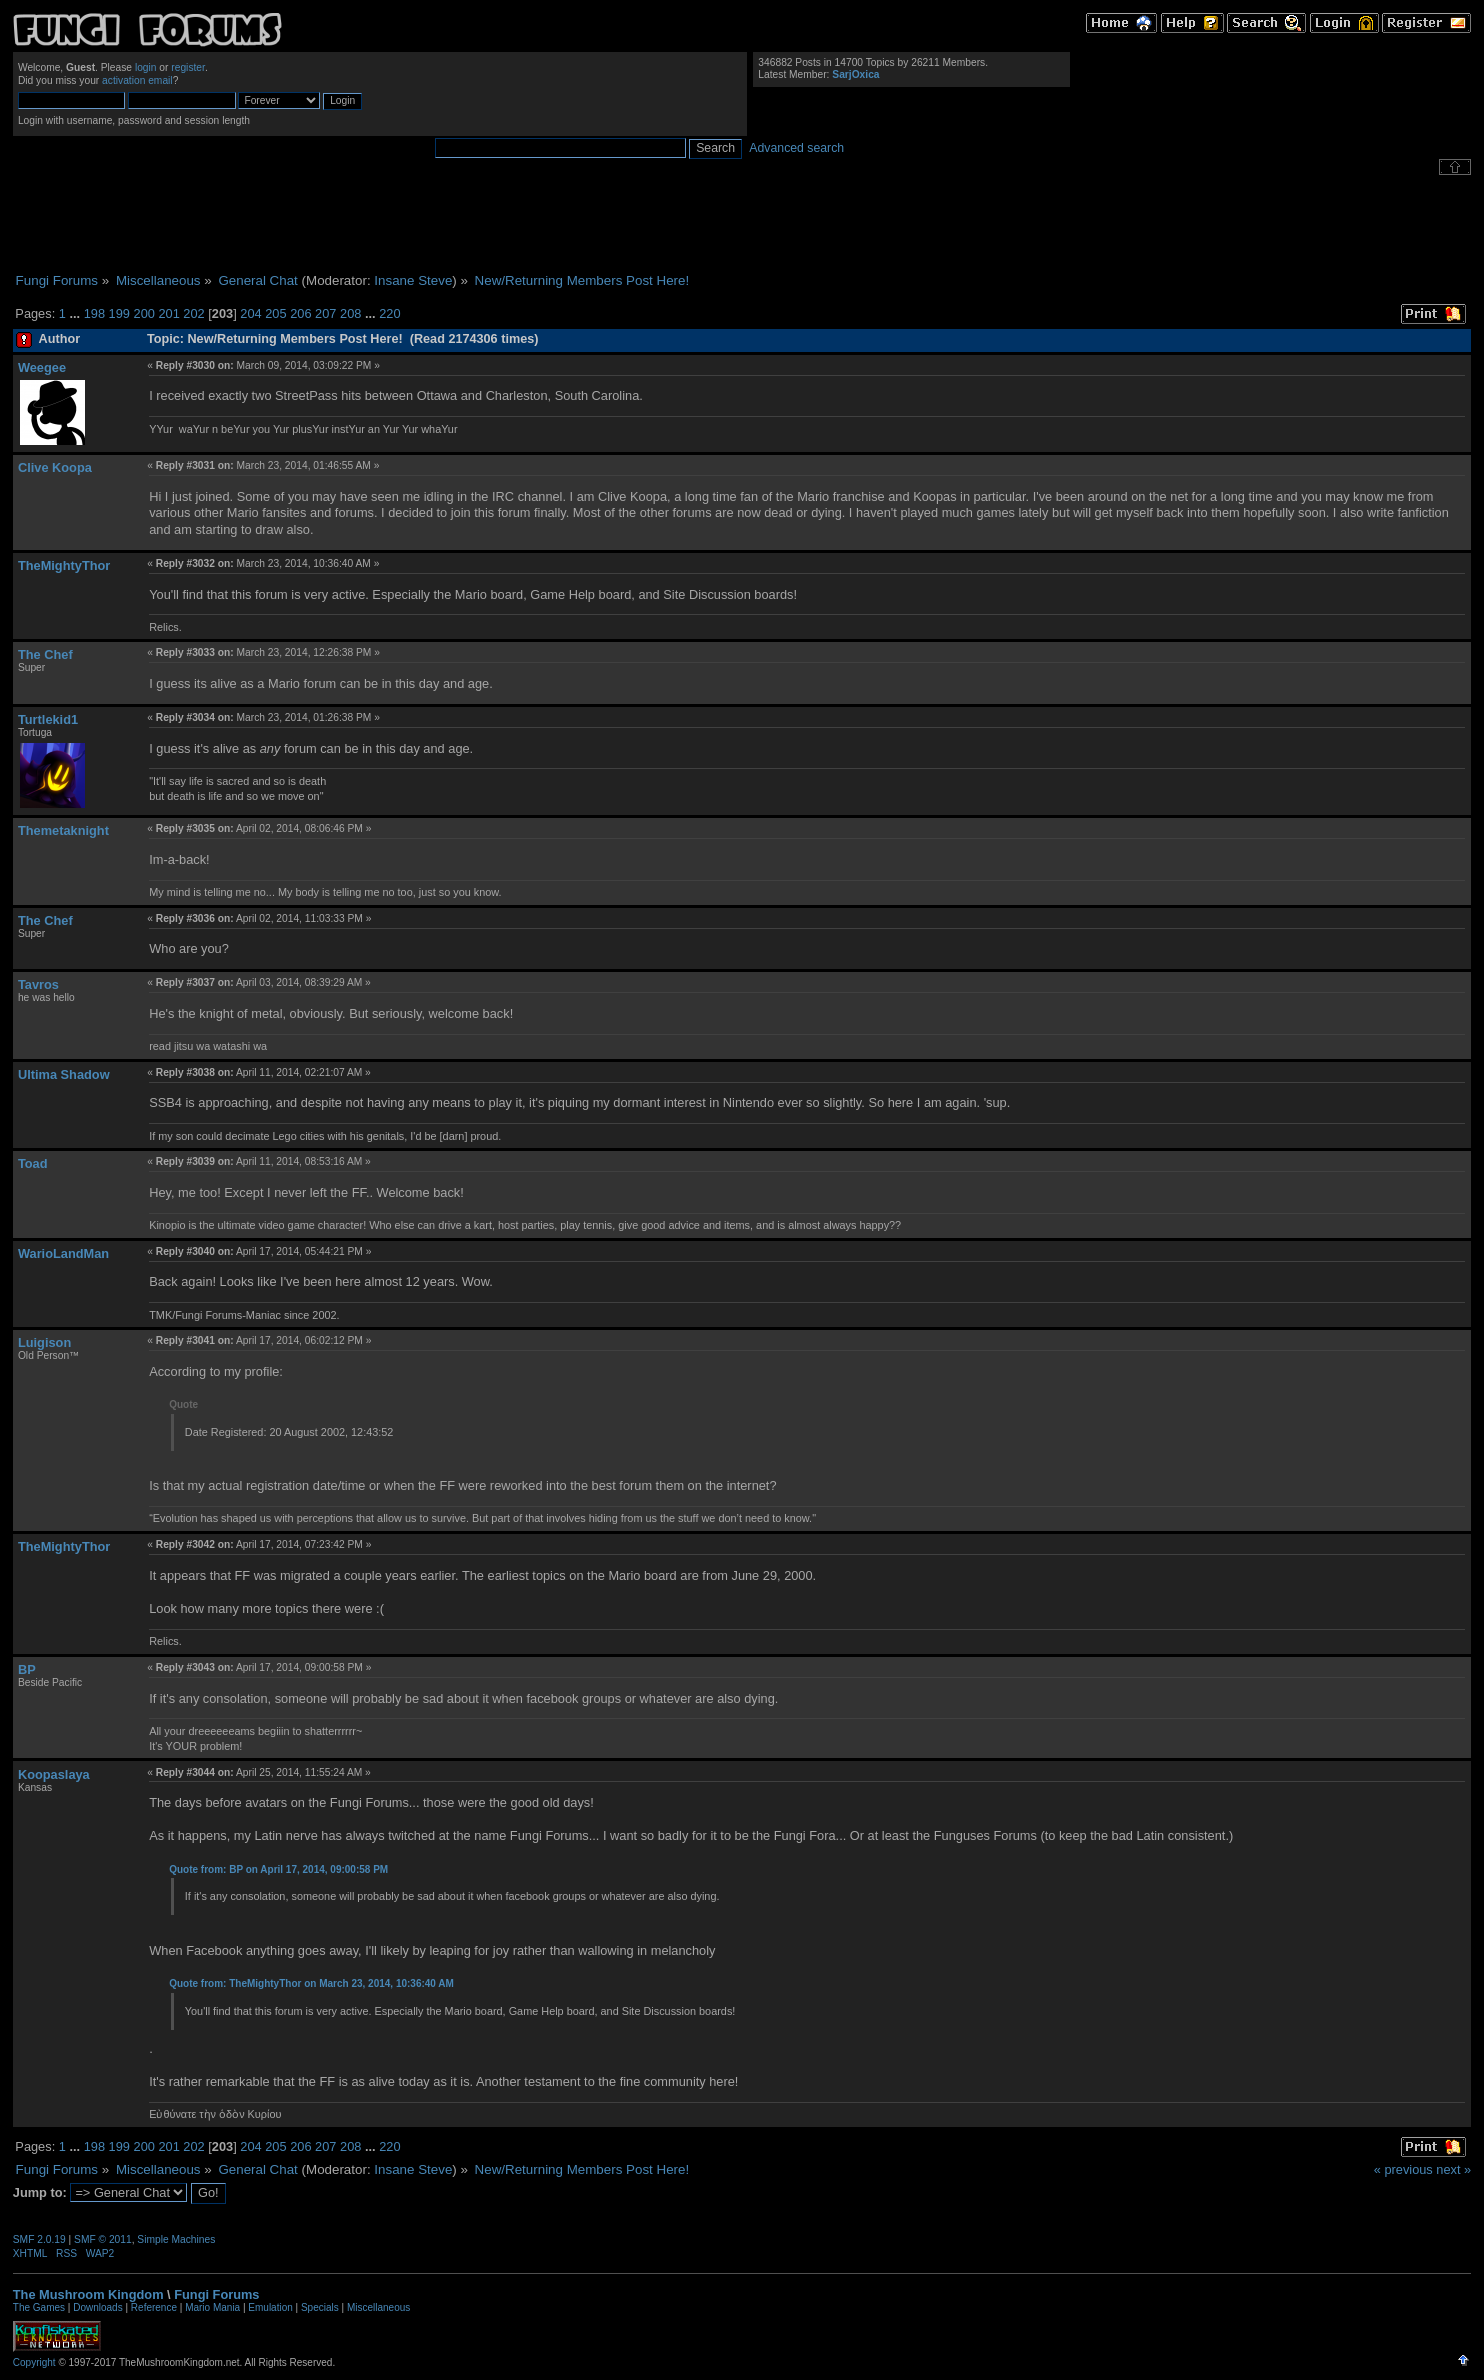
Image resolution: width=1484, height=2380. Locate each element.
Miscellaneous (378, 2307)
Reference (154, 2307)
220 (389, 313)
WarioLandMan (63, 1253)
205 (275, 313)
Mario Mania (212, 2307)
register (188, 67)
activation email (137, 80)
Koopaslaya (54, 1774)
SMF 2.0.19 (39, 2239)
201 (168, 313)
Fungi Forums (216, 2294)
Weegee (42, 367)
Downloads (97, 2307)
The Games (39, 2307)
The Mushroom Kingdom (88, 2294)
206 (300, 313)
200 (144, 313)
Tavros (38, 984)
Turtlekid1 (48, 719)
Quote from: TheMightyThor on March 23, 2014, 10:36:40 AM (311, 1983)
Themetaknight (63, 830)
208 (350, 313)
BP (27, 1669)
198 (94, 313)
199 (119, 313)
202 (193, 313)
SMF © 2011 (103, 2239)
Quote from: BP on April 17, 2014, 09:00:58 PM (278, 1869)
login (146, 67)
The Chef (45, 654)
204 (250, 313)
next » (1453, 2169)
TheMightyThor (64, 565)
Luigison (44, 1342)
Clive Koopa (55, 467)
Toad (33, 1163)
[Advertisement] (742, 224)
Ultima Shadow (64, 1074)
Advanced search (796, 148)
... (76, 313)
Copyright (34, 2362)
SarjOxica (855, 74)
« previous (1403, 2169)
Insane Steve (413, 280)
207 (325, 313)
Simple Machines (176, 2239)
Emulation (270, 2307)
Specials (320, 2307)
